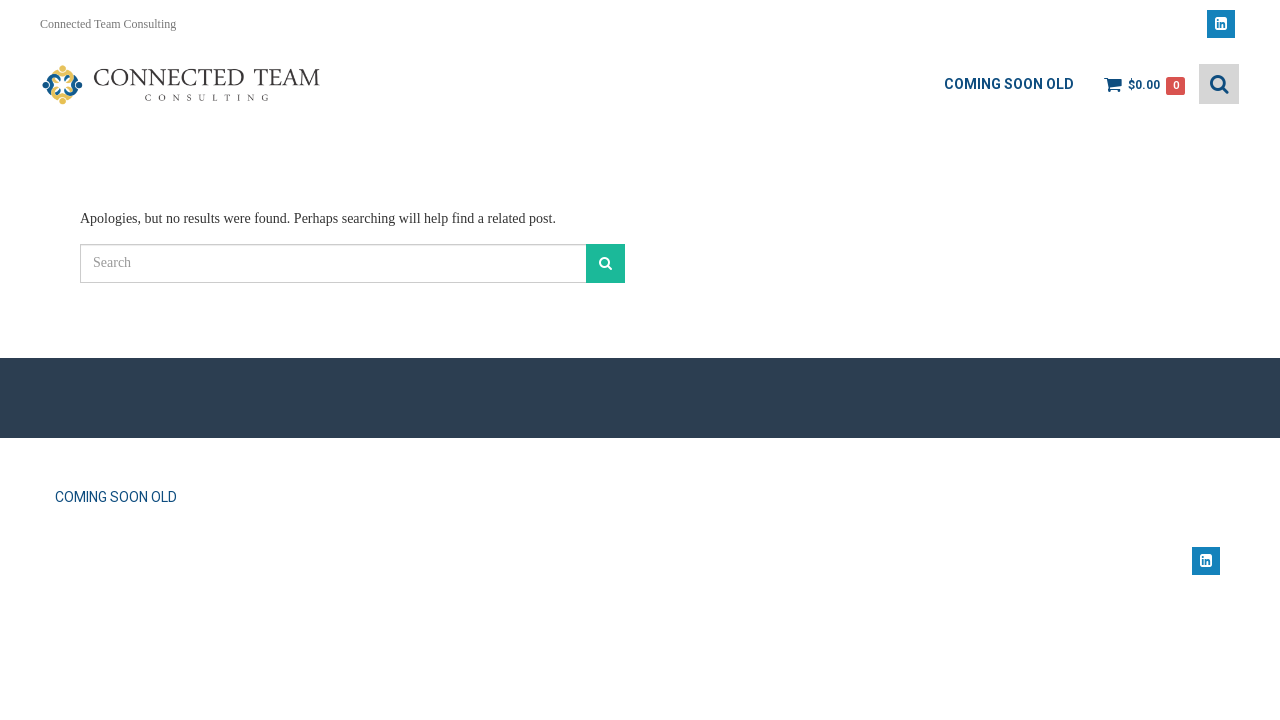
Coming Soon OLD (1009, 84)
